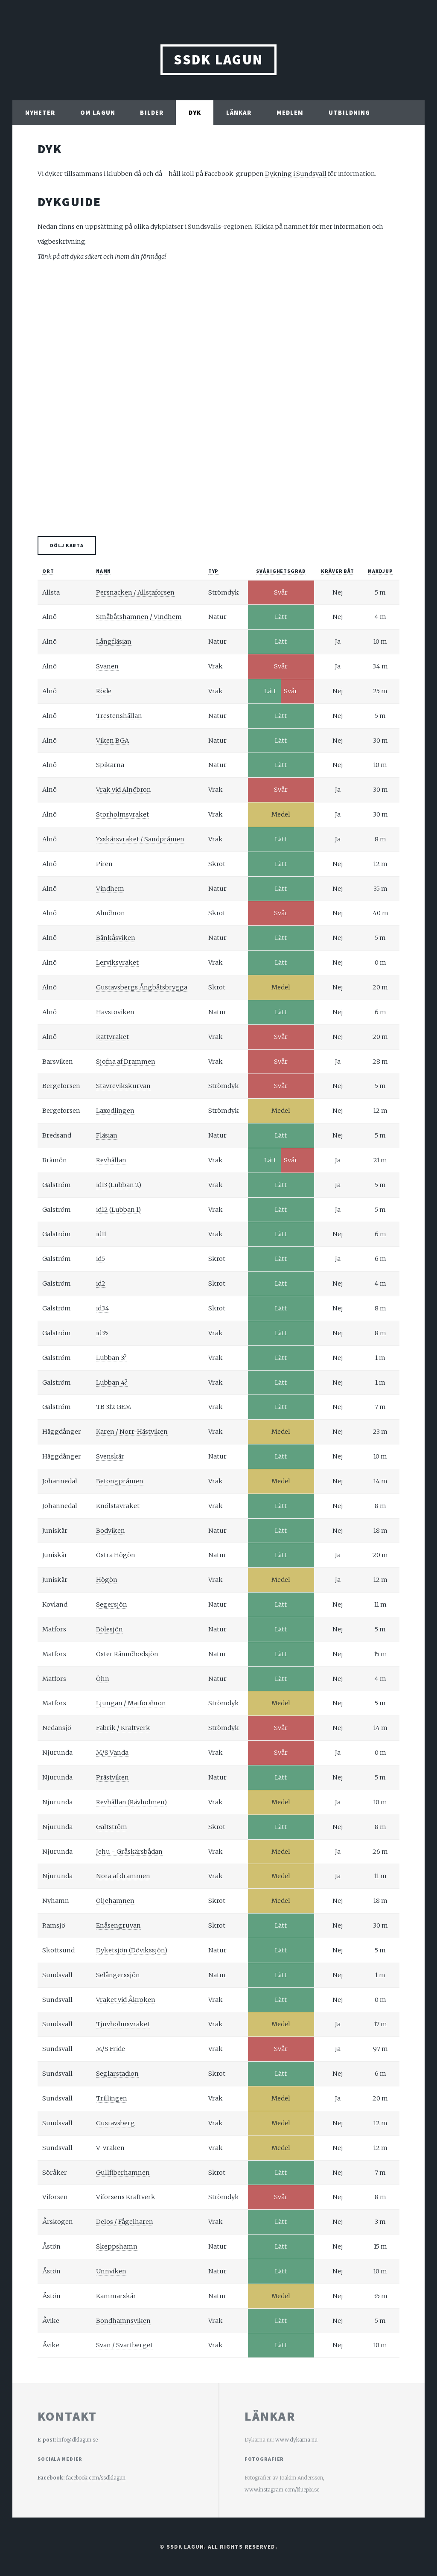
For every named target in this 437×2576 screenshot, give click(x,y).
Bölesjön (109, 1629)
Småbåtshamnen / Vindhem (139, 617)
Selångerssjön (118, 1975)
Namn (103, 571)
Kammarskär (116, 2296)
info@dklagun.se (77, 2439)
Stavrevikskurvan (123, 1086)
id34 (102, 1308)
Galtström (111, 1827)
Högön (106, 1580)
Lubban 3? (111, 1358)
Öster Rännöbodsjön (127, 1654)
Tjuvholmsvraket (123, 2024)
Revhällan (111, 1160)
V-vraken (110, 2148)
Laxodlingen (115, 1110)
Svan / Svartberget (124, 2345)
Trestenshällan (119, 716)
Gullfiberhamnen (123, 2172)
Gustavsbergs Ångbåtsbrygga (141, 987)
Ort (48, 571)
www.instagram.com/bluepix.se (282, 2489)
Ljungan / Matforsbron (131, 1703)
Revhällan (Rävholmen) (131, 1802)
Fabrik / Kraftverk (123, 1728)
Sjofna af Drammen (125, 1061)
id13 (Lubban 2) (118, 1185)
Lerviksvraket (117, 962)
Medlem (290, 113)
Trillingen (111, 2098)
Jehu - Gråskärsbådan (129, 1851)
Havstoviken (115, 1012)
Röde (103, 691)
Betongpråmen (119, 1481)
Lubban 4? (112, 1382)
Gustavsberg (115, 2123)
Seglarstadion (117, 2073)
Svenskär (110, 1456)
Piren (104, 864)
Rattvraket (112, 1037)
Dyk (195, 113)
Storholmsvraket (122, 814)
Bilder (151, 113)
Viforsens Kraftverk (125, 2197)
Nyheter (40, 113)
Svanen (107, 666)
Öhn (102, 1679)
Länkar (239, 113)
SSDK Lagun (218, 59)
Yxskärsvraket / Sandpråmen (140, 839)
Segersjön (111, 1604)
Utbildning (349, 113)
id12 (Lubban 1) (118, 1210)
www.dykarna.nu (296, 2439)
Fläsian (106, 1135)
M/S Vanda (112, 1752)
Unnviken (111, 2271)
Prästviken (112, 1777)
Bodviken (110, 1531)
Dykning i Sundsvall (295, 174)
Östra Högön (115, 1555)
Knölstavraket (118, 1506)
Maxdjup (380, 571)
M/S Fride (110, 2049)
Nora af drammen (123, 1876)
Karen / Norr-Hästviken (132, 1431)
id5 (100, 1259)
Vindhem (110, 889)
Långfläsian (113, 641)
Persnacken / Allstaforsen (135, 592)
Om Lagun (97, 113)
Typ (213, 571)
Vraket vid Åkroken (125, 2000)
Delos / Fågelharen (124, 2222)
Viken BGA (112, 740)
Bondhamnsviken (123, 2321)
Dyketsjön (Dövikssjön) (131, 1950)
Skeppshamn (116, 2246)
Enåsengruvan (118, 1925)
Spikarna (110, 765)
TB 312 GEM (113, 1407)
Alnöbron (110, 913)
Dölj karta (67, 545)
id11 (101, 1234)
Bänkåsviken (115, 938)
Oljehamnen (115, 1901)
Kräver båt (337, 571)
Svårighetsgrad (281, 571)
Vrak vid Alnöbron (123, 790)
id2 (100, 1283)
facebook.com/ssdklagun (95, 2477)
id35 (102, 1333)
